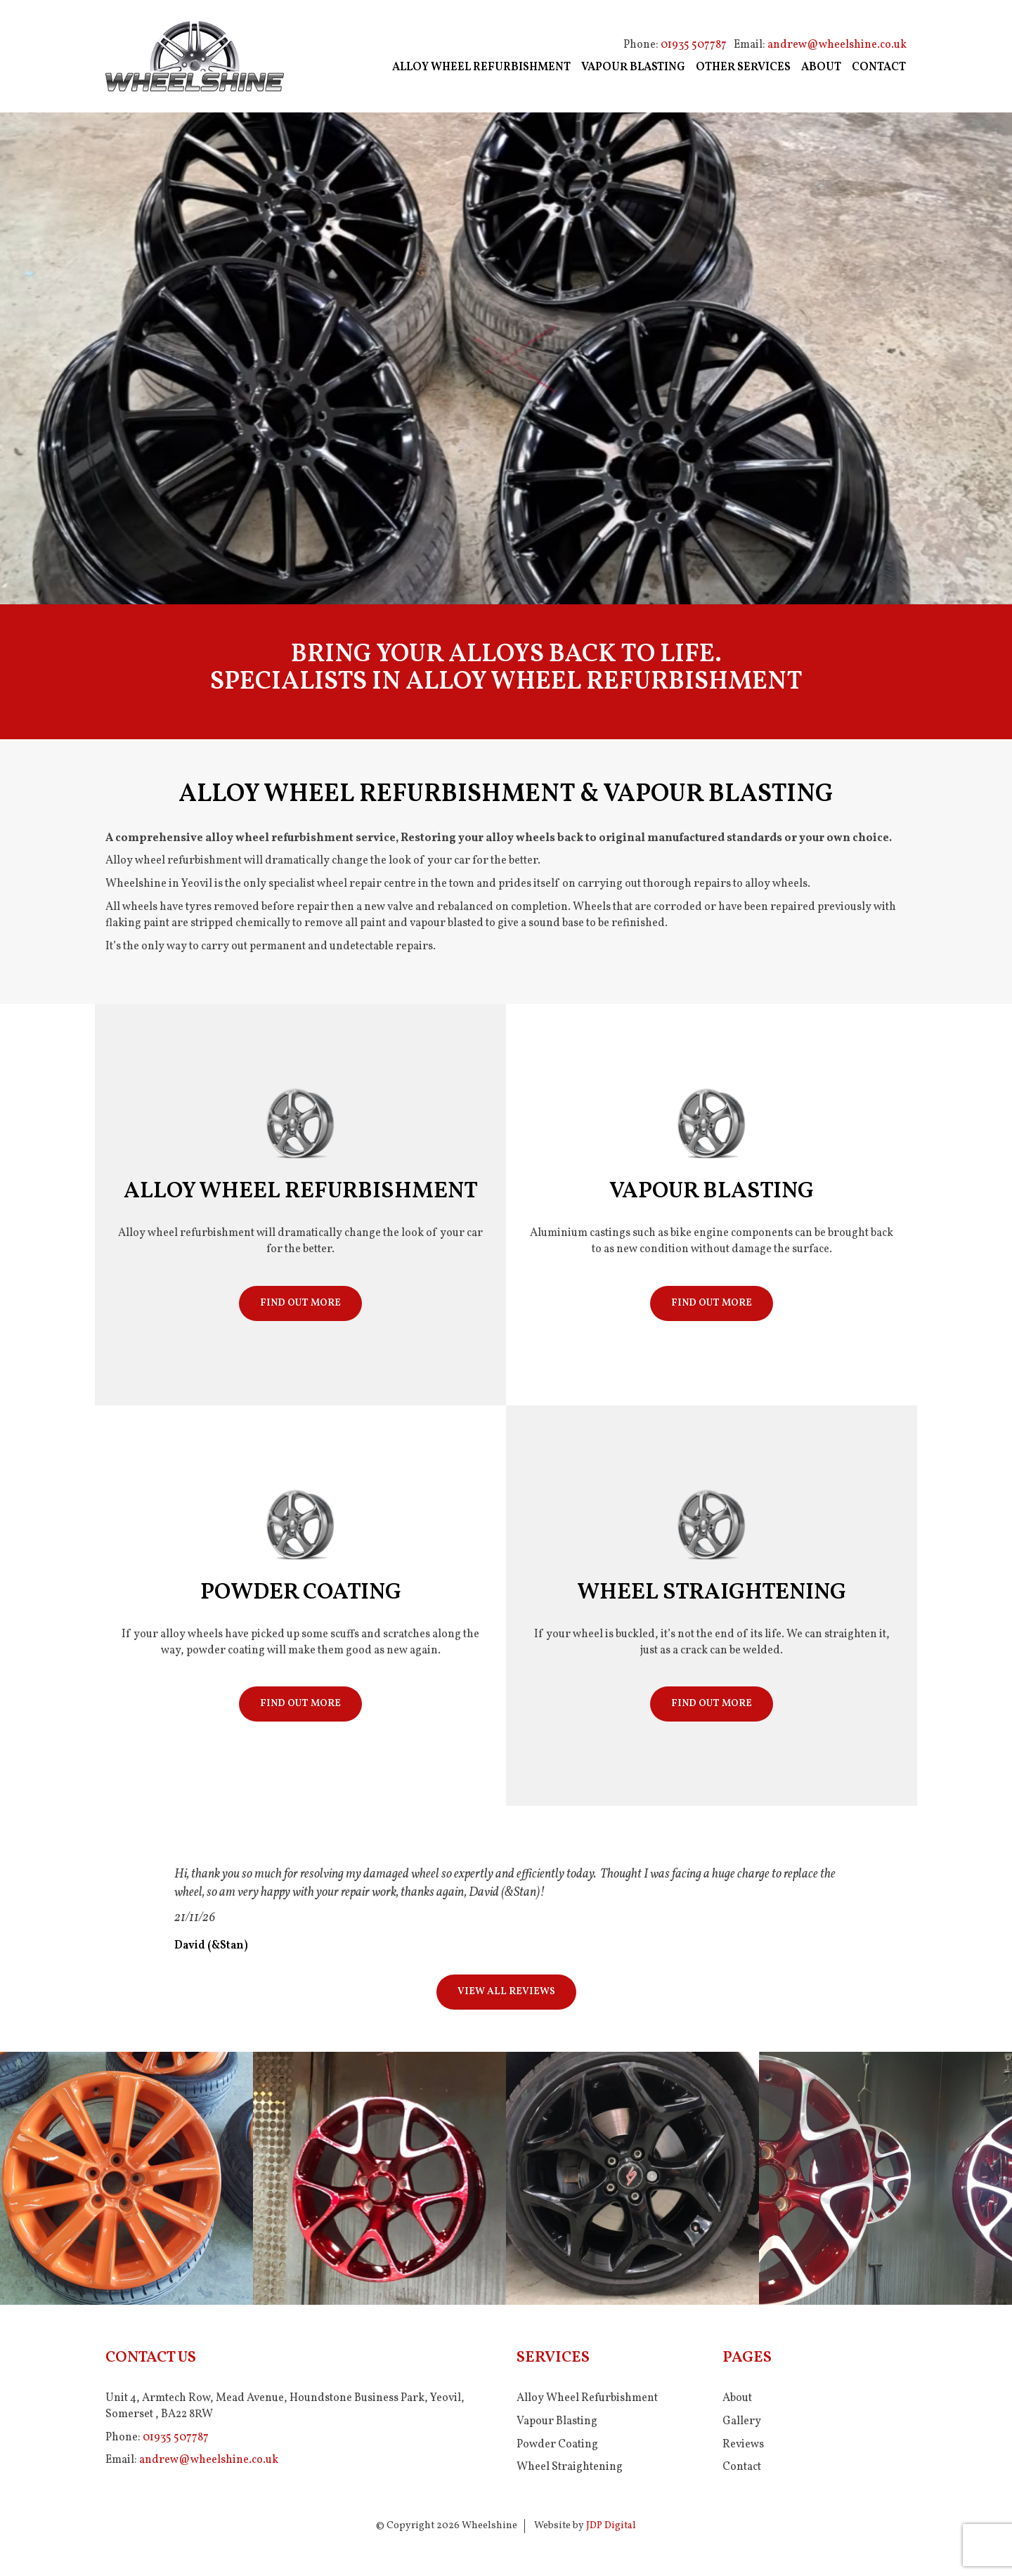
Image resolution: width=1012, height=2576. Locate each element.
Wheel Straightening (570, 2467)
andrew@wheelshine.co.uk (837, 45)
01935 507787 (694, 45)
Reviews (743, 2444)
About (737, 2398)
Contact (741, 2467)
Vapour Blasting (557, 2421)
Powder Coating (557, 2444)
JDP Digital (611, 2525)
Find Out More (300, 1303)
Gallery (741, 2421)
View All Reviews (506, 1991)
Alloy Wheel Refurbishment (587, 2398)
